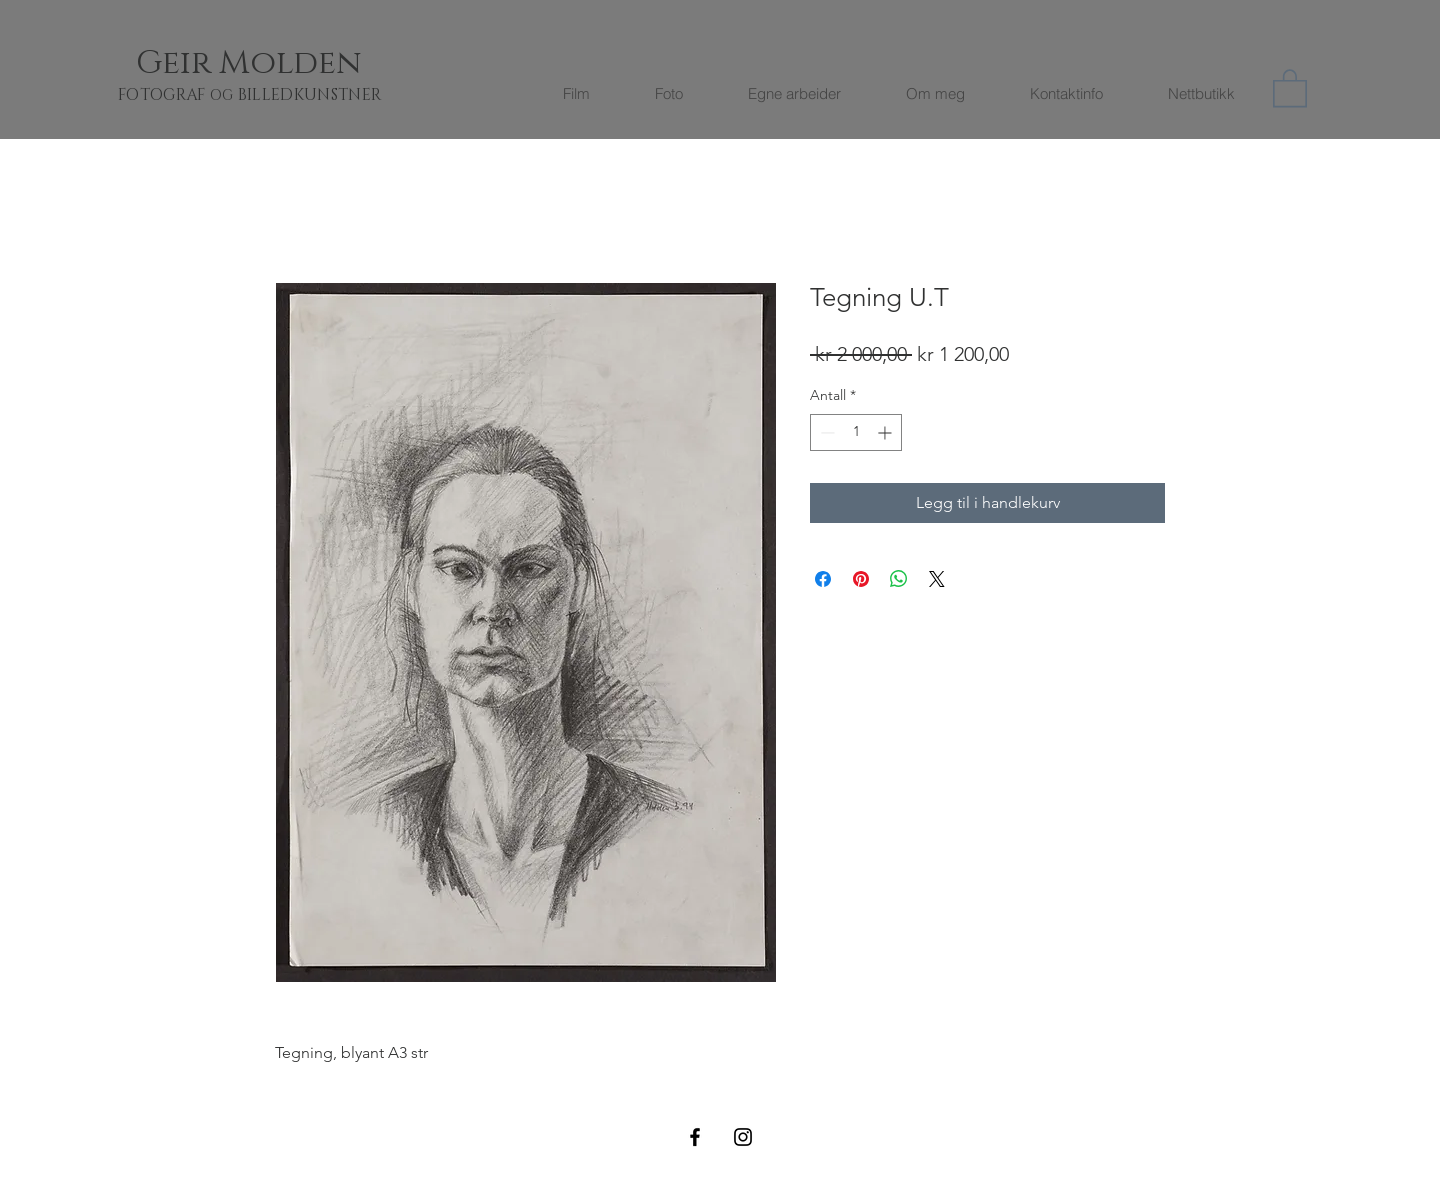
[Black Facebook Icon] (695, 1137)
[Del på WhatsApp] (899, 579)
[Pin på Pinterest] (861, 579)
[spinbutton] (856, 432)
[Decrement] (825, 432)
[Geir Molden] (273, 63)
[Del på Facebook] (823, 579)
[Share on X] (937, 579)
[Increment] (886, 432)
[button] (1290, 87)
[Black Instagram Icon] (743, 1137)
